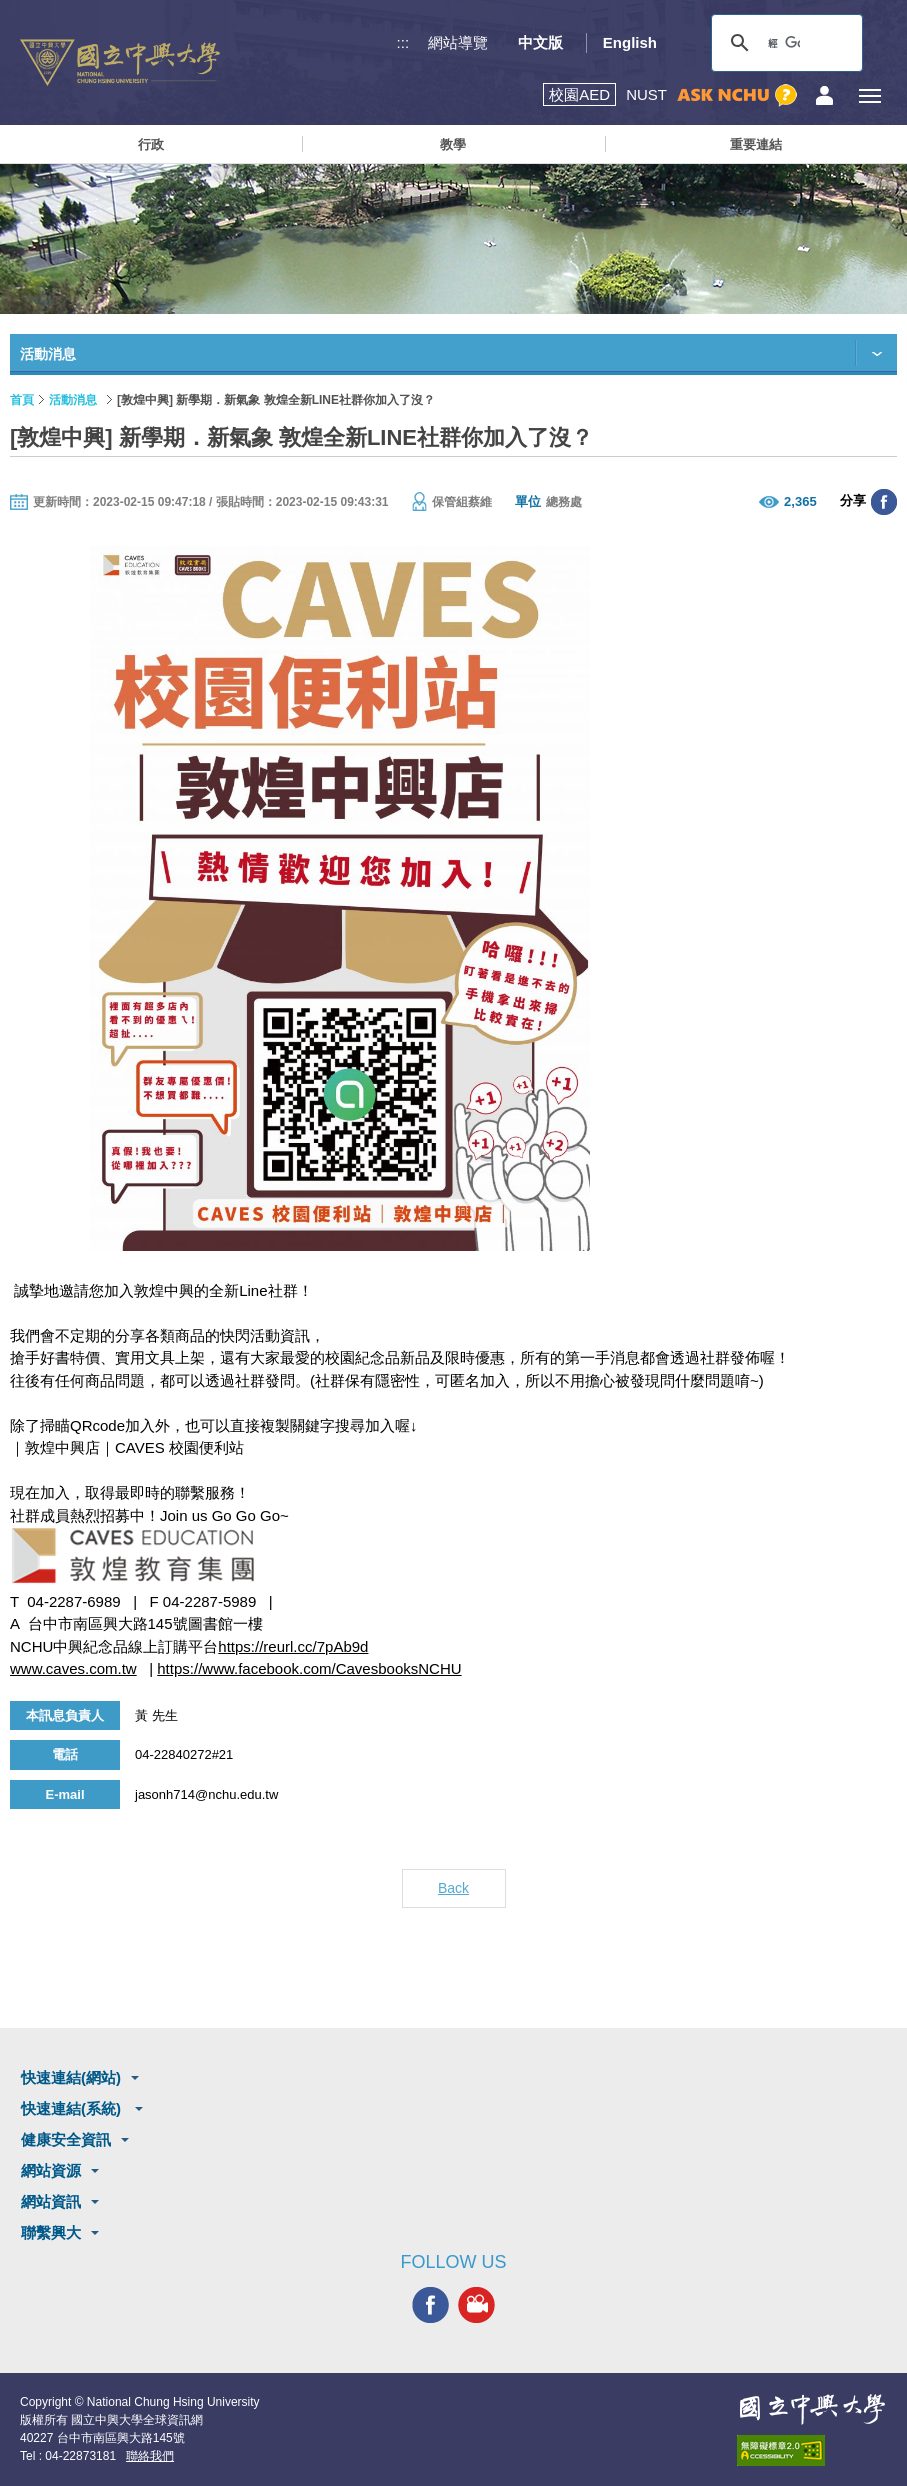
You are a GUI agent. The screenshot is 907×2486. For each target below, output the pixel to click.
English (630, 42)
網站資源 (51, 2170)
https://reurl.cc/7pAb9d (293, 1646)
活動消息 (73, 400)
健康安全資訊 (66, 2139)
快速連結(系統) (73, 2108)
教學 (453, 144)
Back (453, 1888)
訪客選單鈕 (824, 95)
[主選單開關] (869, 95)
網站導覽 (458, 42)
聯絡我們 (150, 2456)
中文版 (540, 42)
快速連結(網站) (71, 2077)
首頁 (22, 400)
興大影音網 (476, 2304)
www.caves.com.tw (73, 1668)
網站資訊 (51, 2201)
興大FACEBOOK (430, 2304)
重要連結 (756, 144)
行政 (151, 144)
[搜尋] (784, 43)
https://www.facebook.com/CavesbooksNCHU (309, 1668)
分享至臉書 (884, 502)
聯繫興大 (51, 2232)
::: (403, 42)
